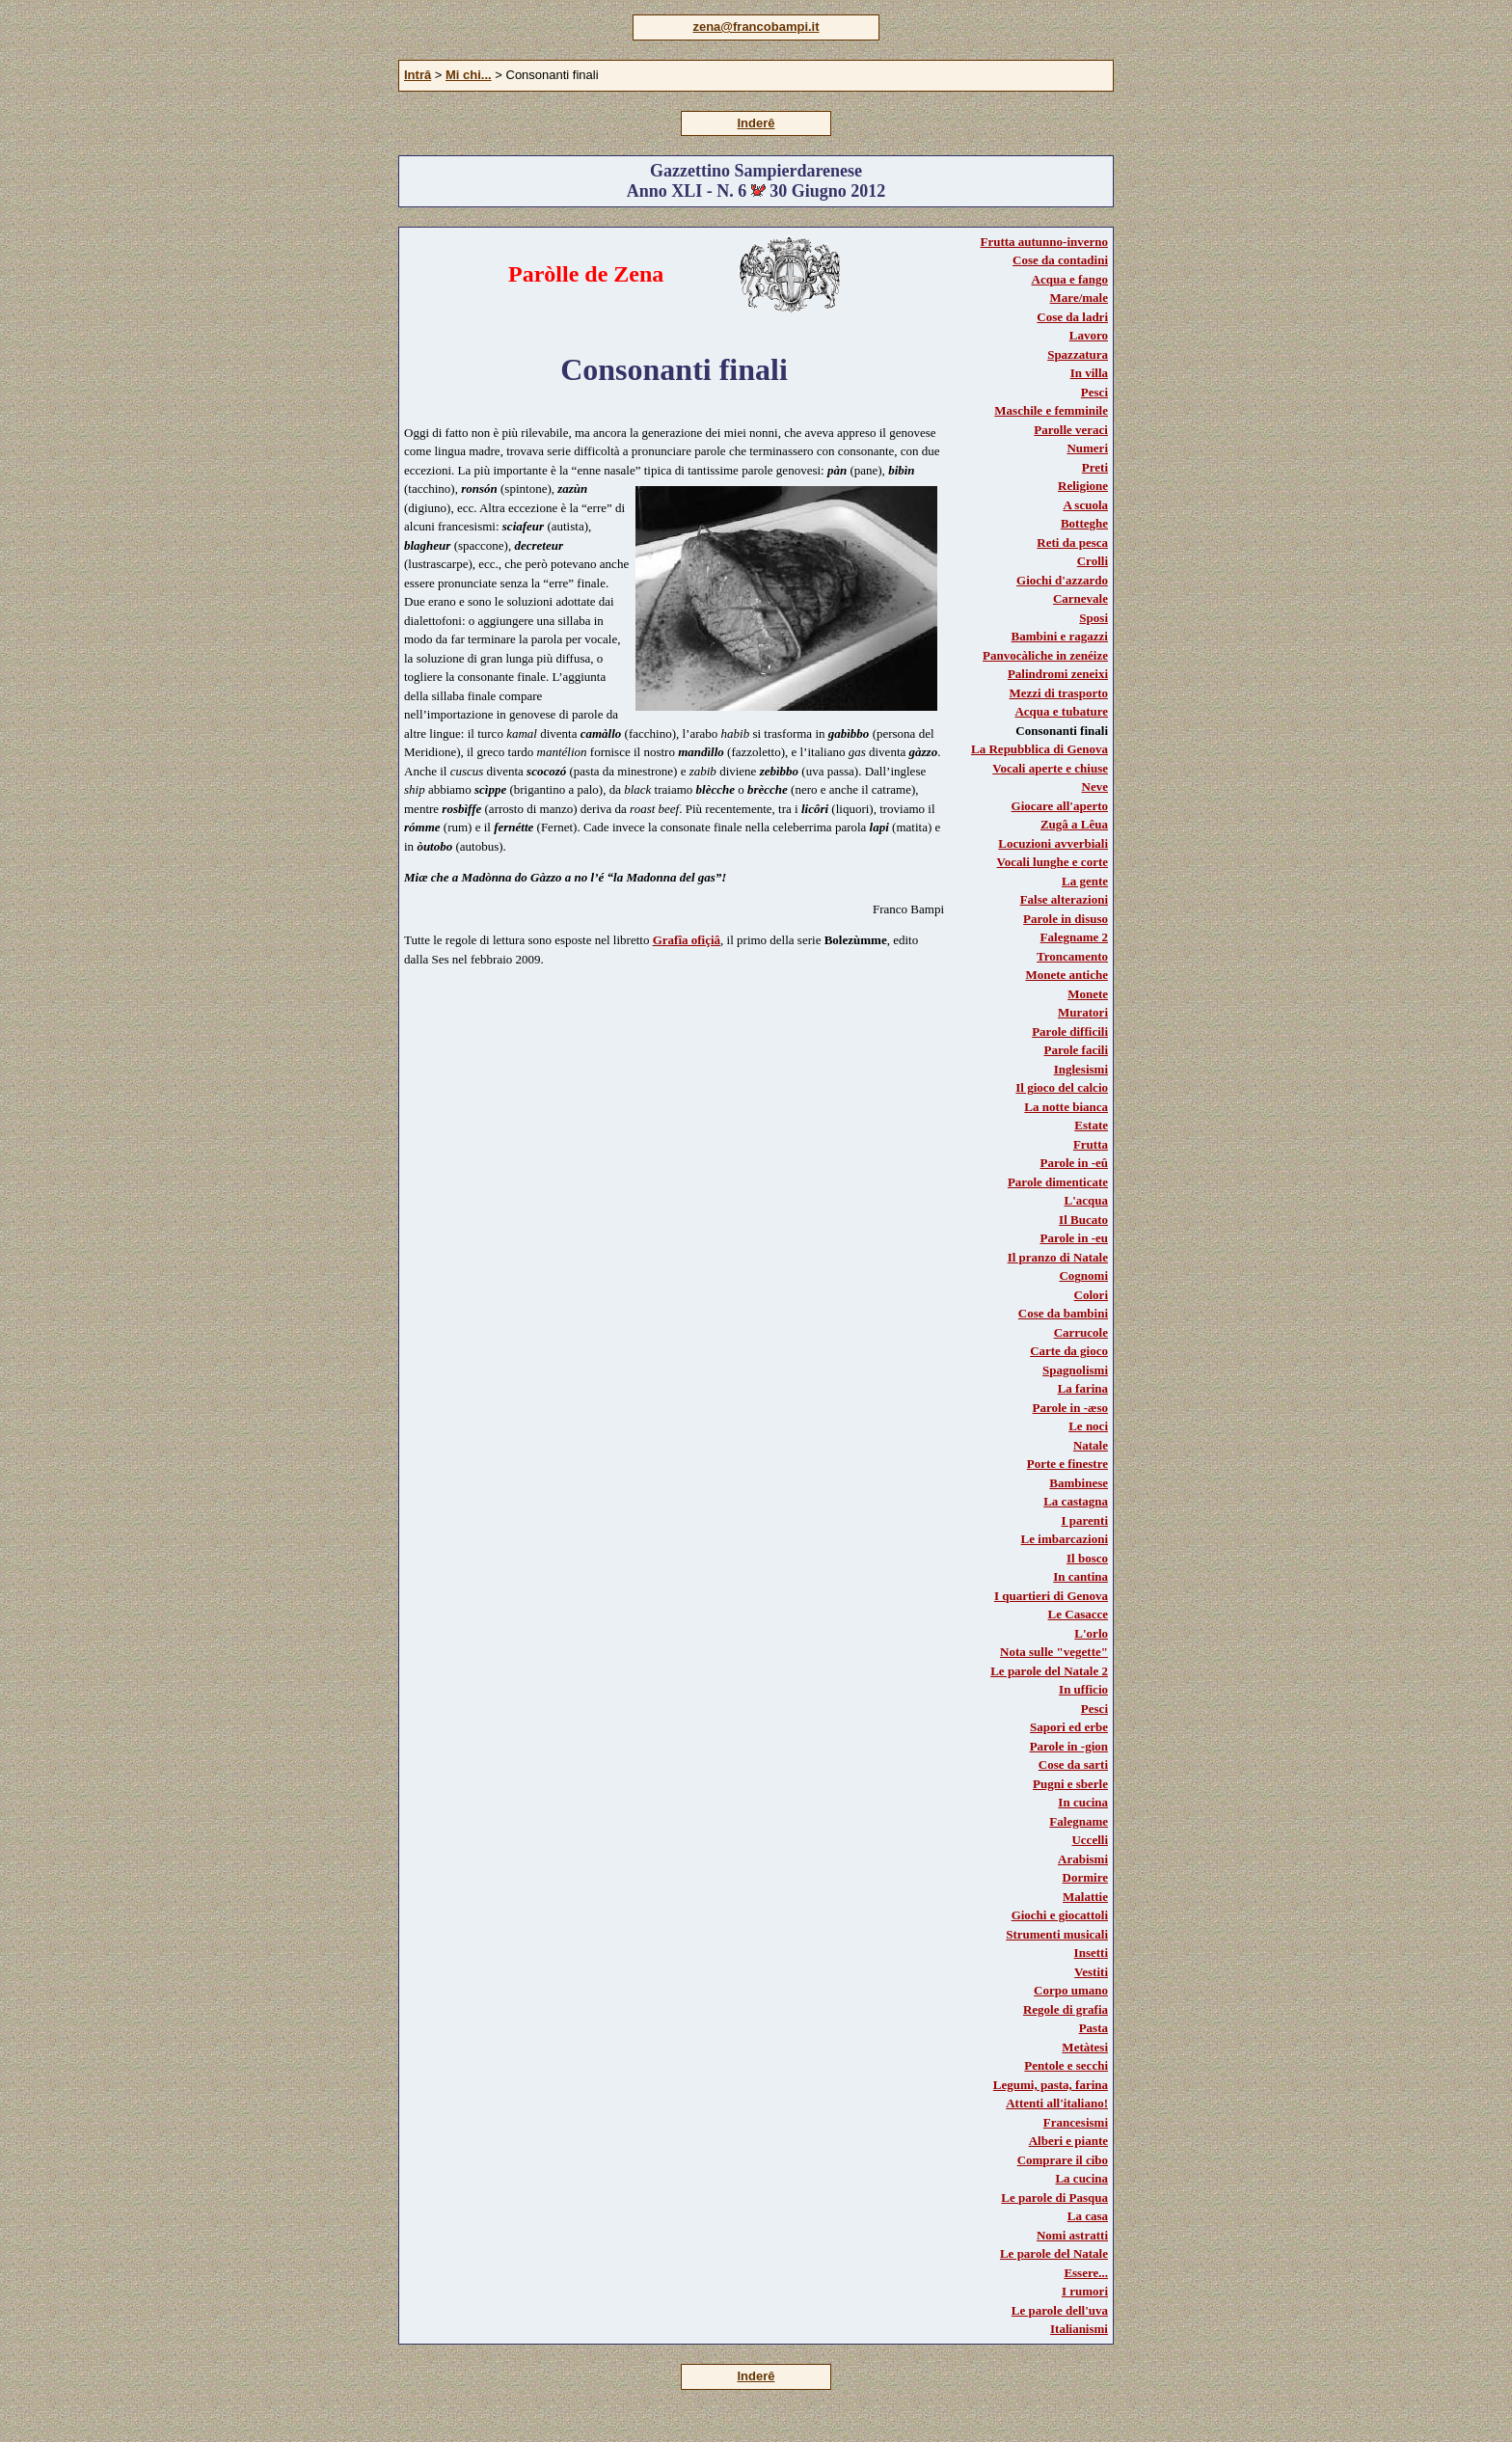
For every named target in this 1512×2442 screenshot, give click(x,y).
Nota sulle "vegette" (1054, 1651)
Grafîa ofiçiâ (686, 940)
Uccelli (1089, 1839)
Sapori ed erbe (1069, 1727)
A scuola (1085, 505)
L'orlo (1091, 1633)
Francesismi (1075, 2122)
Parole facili (1075, 1050)
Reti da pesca (1072, 542)
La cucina (1081, 2178)
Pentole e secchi (1066, 2065)
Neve (1095, 786)
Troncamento (1072, 956)
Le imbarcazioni (1064, 1539)
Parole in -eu (1074, 1238)
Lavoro (1088, 335)
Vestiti (1091, 1972)
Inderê (755, 123)
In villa (1089, 373)
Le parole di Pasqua (1054, 2197)
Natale (1090, 1445)
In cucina (1083, 1802)
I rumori (1085, 2291)
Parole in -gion (1069, 1746)
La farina (1083, 1388)
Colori (1091, 1295)
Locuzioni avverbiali (1053, 843)
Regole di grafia (1065, 2009)
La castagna (1075, 1501)
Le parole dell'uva (1060, 2310)
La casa (1087, 2216)
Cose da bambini (1063, 1313)
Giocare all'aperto (1060, 806)
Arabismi (1083, 1859)
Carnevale (1080, 598)
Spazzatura (1077, 354)
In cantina (1080, 1576)
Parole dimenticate (1058, 1182)
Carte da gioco (1069, 1350)
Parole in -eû (1074, 1162)
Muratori (1083, 1012)
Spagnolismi (1075, 1370)
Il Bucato (1083, 1219)
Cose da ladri (1072, 317)
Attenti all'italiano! (1057, 2103)
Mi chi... (469, 75)
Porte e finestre (1067, 1463)
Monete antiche (1066, 974)
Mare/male (1079, 297)
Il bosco (1087, 1558)
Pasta (1093, 2028)
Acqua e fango (1070, 279)
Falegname (1078, 1821)
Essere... (1086, 2273)
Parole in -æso (1070, 1407)
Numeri (1087, 448)
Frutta (1090, 1144)
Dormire (1085, 1877)
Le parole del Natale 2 (1049, 1671)
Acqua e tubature (1061, 711)
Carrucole (1081, 1332)
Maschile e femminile (1051, 410)
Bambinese (1078, 1483)
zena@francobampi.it (755, 26)
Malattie (1085, 1896)
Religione (1083, 485)
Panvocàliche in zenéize (1045, 655)
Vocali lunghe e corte (1052, 862)
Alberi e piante (1068, 2140)
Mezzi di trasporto (1058, 693)
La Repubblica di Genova (1039, 749)
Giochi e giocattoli (1060, 1915)
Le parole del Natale (1054, 2253)
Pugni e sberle (1070, 1784)
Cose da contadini (1060, 260)
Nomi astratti (1072, 2235)
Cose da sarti (1073, 1764)
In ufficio (1083, 1689)
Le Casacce (1078, 1614)
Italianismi (1079, 2328)
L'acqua (1086, 1200)
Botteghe (1084, 523)
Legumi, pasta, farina (1050, 2084)
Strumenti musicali (1057, 1934)
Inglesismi (1081, 1069)
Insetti (1091, 1952)
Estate (1091, 1125)
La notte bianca (1066, 1106)
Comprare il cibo (1062, 2160)
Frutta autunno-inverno (1044, 241)
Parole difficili (1070, 1031)
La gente (1085, 881)
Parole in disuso (1065, 918)
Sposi (1093, 617)
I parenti (1084, 1520)
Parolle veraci (1071, 429)
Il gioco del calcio (1061, 1087)
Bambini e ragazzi (1060, 636)
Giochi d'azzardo (1062, 580)
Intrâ (417, 75)
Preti (1095, 467)
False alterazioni (1064, 899)
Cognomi (1083, 1275)
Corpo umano (1071, 1990)
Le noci (1088, 1426)
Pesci (1094, 392)
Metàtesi (1085, 2047)
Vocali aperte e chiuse (1050, 768)
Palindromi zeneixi (1058, 673)
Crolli (1092, 561)
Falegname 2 (1074, 937)
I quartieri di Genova (1051, 1595)
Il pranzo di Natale (1058, 1257)
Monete (1087, 994)
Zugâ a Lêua (1074, 824)
